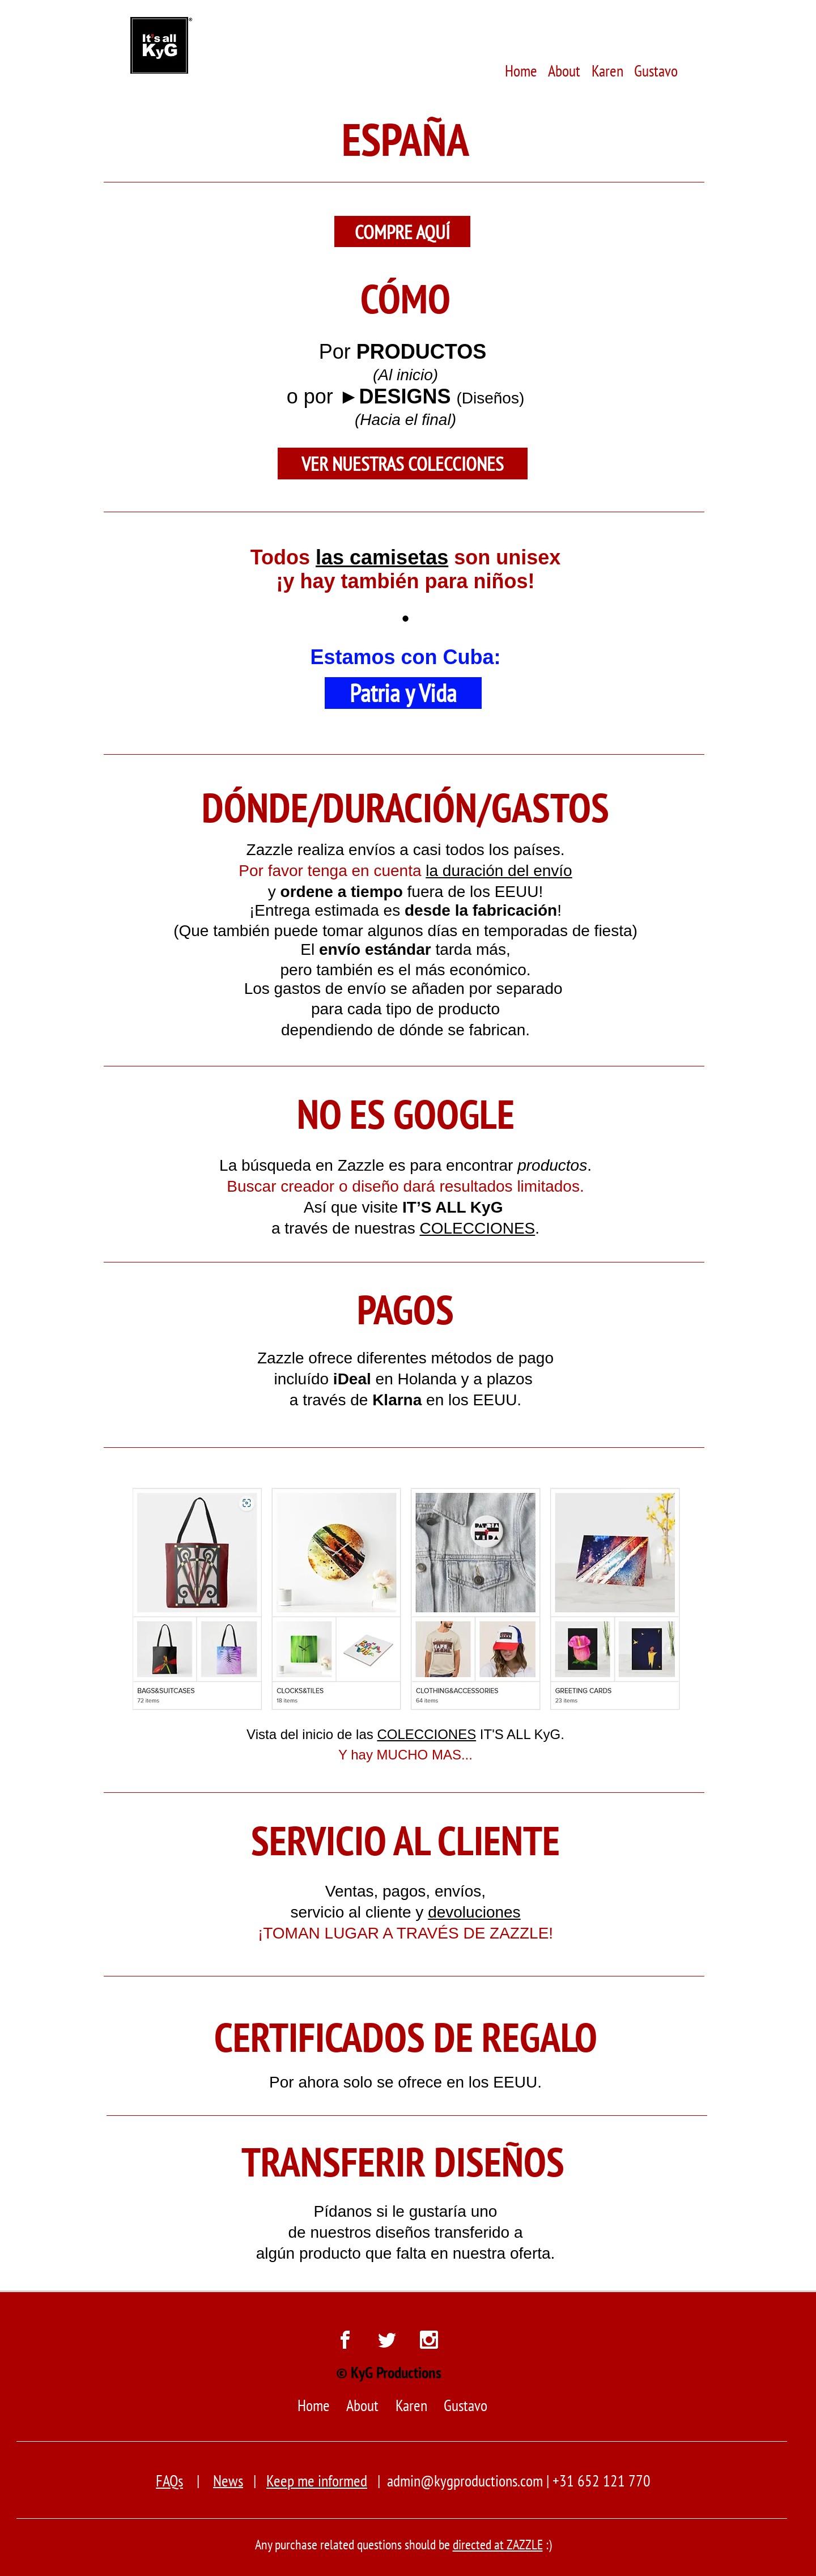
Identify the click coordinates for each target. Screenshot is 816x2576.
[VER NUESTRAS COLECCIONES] (403, 463)
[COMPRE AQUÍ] (402, 231)
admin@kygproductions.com (465, 2480)
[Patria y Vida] (403, 693)
